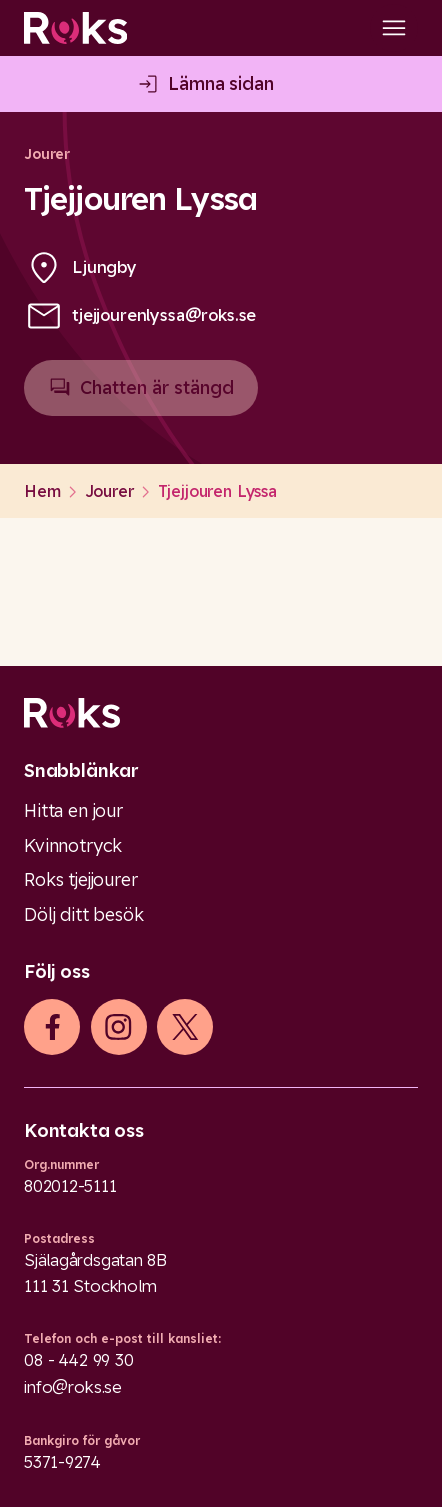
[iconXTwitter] (185, 1027)
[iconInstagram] (118, 1027)
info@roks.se (73, 1387)
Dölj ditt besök (84, 914)
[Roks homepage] (75, 28)
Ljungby (104, 267)
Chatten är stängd (141, 396)
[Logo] (221, 713)
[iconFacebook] (52, 1027)
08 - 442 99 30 (79, 1360)
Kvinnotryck (73, 845)
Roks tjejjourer (81, 879)
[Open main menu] (394, 28)
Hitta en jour (73, 810)
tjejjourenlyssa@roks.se (164, 315)
